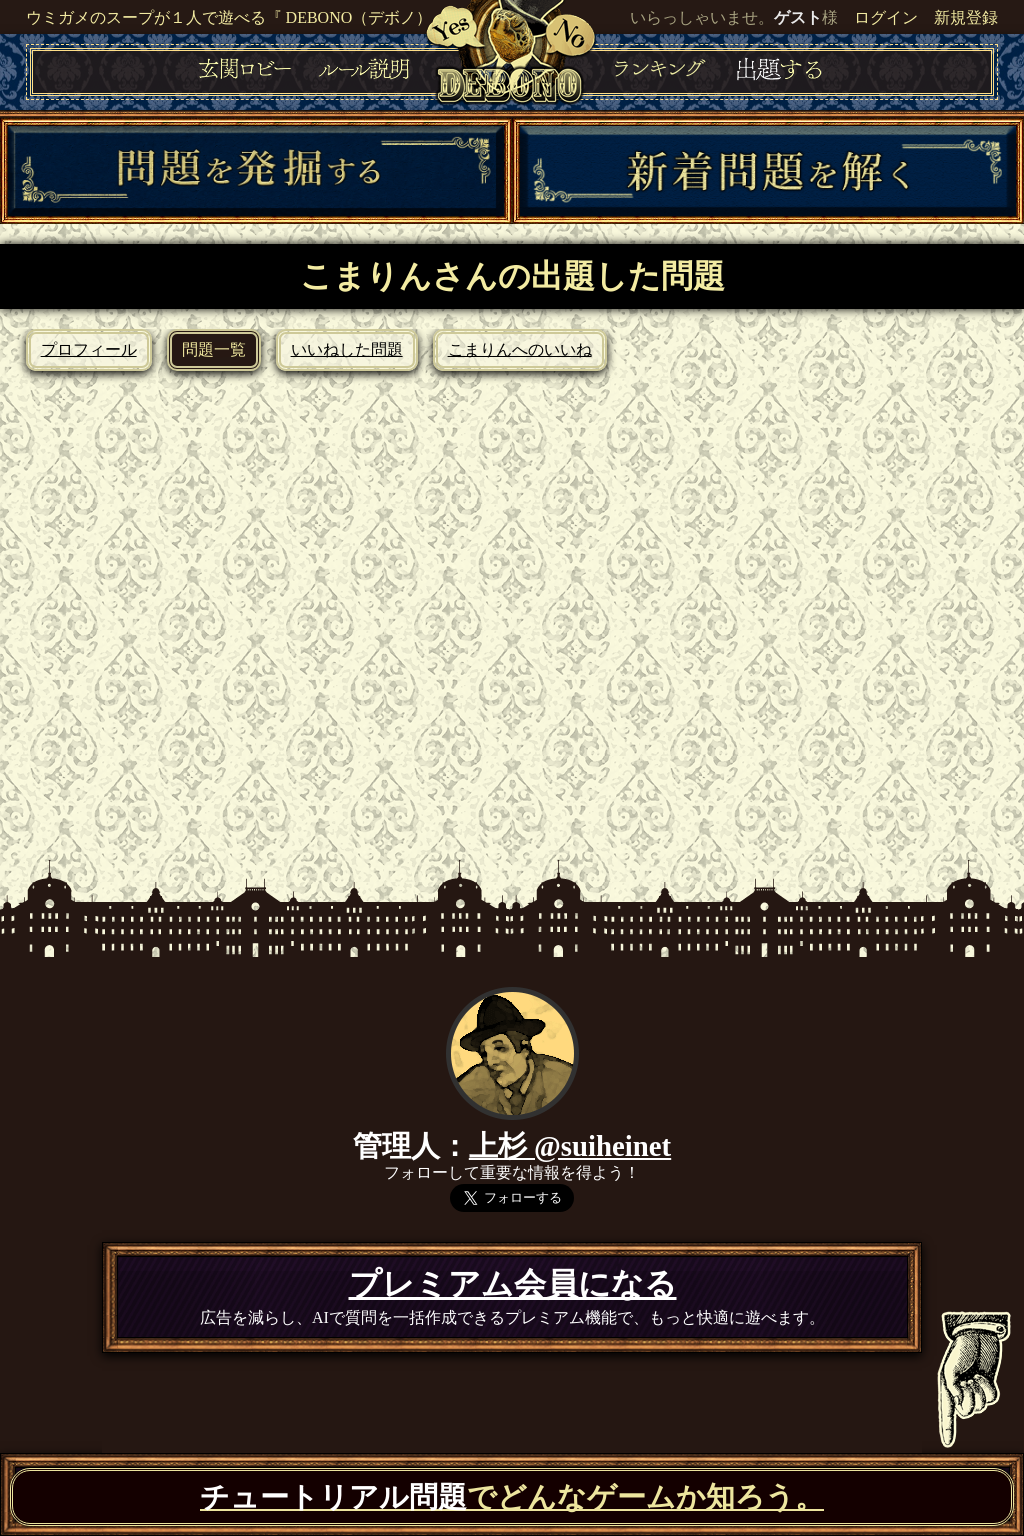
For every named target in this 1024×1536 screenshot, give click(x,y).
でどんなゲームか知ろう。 (512, 1497)
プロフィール (89, 349)
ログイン (886, 17)
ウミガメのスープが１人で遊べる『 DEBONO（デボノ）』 (237, 17)
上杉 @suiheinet (570, 1146)
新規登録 (966, 17)
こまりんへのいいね (520, 349)
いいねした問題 (347, 349)
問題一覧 (214, 349)
